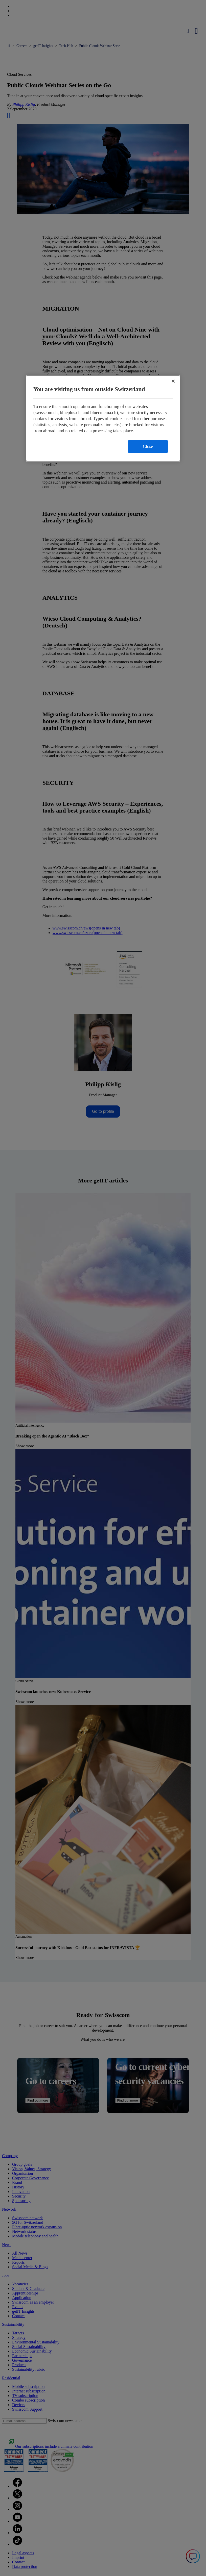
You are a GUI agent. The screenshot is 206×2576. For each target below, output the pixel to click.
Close (148, 446)
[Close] (173, 381)
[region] (103, 418)
